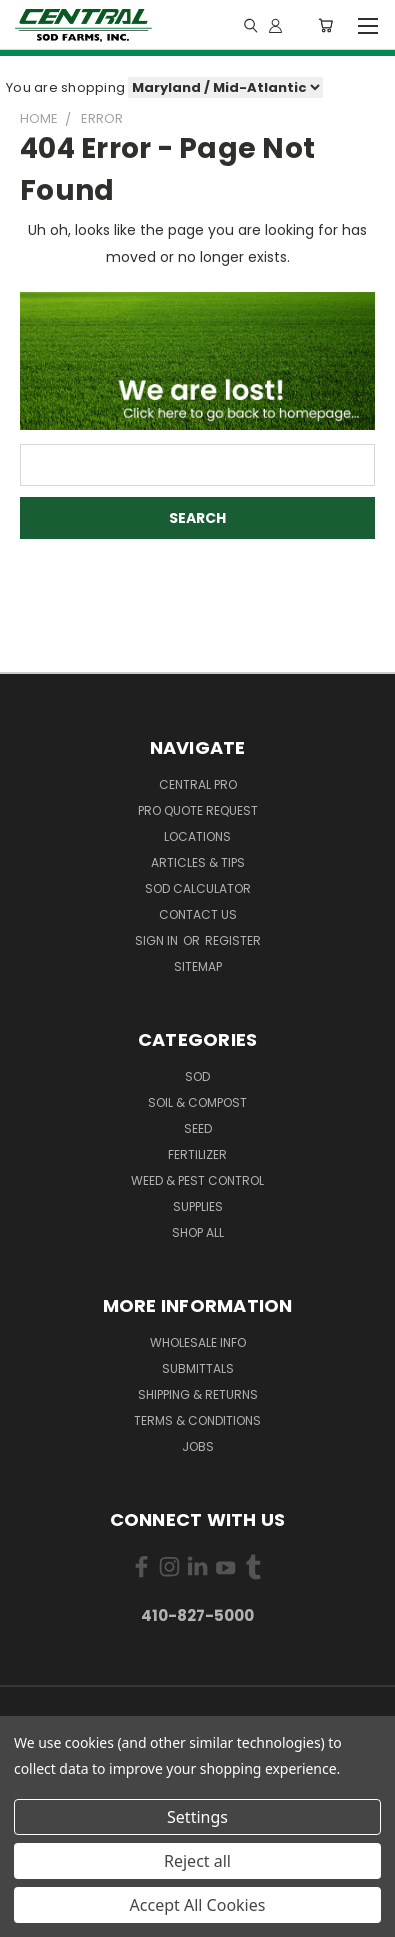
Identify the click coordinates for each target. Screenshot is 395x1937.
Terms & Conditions (197, 1420)
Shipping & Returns (198, 1394)
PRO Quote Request (198, 810)
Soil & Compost (197, 1102)
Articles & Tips (198, 862)
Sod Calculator (198, 888)
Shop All (198, 1232)
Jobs (198, 1446)
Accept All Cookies (198, 1905)
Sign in (158, 940)
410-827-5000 (197, 1615)
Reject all (197, 1861)
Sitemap (198, 966)
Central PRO (198, 784)
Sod (197, 1076)
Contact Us (198, 914)
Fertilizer (197, 1154)
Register (233, 940)
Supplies (198, 1206)
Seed (198, 1128)
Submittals (198, 1368)
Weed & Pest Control (197, 1180)
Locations (197, 836)
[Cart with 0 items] (325, 25)
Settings (197, 1817)
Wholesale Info (198, 1342)
